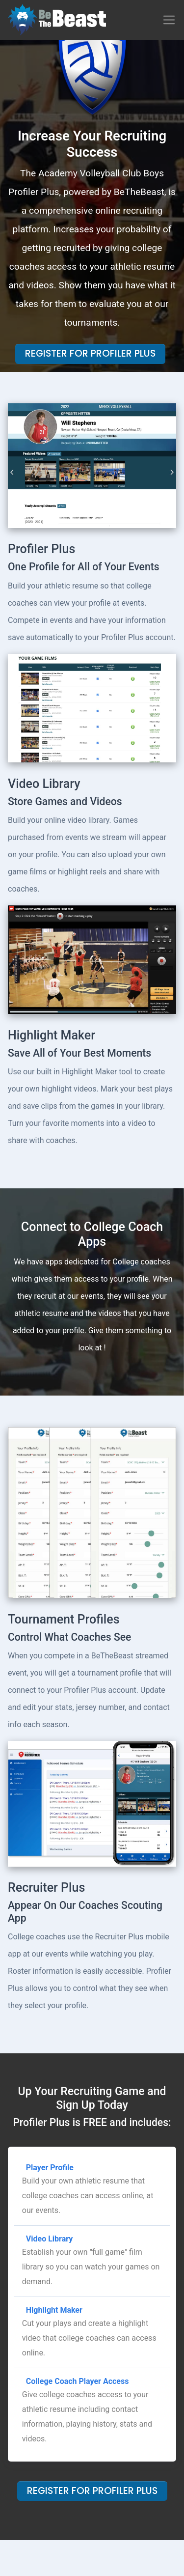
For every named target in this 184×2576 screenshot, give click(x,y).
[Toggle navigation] (169, 20)
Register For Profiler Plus (90, 353)
